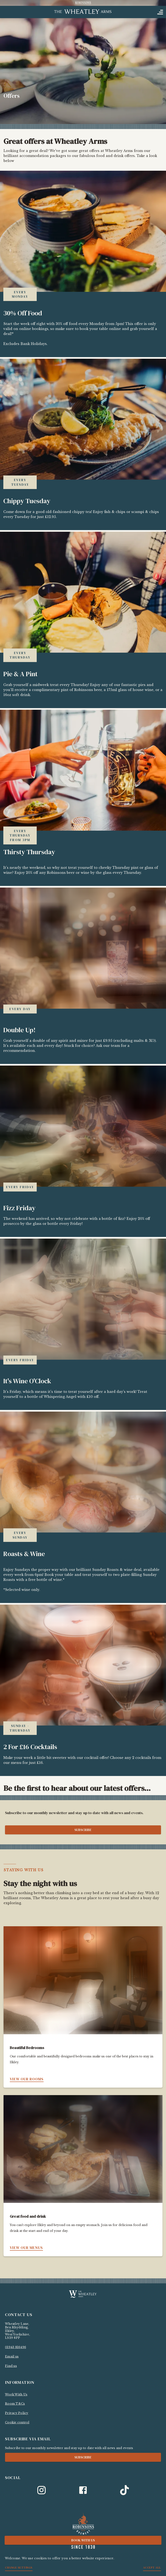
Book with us (83, 2540)
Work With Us (16, 2394)
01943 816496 (15, 2347)
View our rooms (26, 2079)
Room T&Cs (15, 2403)
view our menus (26, 2247)
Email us (12, 2356)
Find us (11, 2366)
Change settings (19, 2567)
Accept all (152, 2567)
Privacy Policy (16, 2413)
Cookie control (17, 2422)
